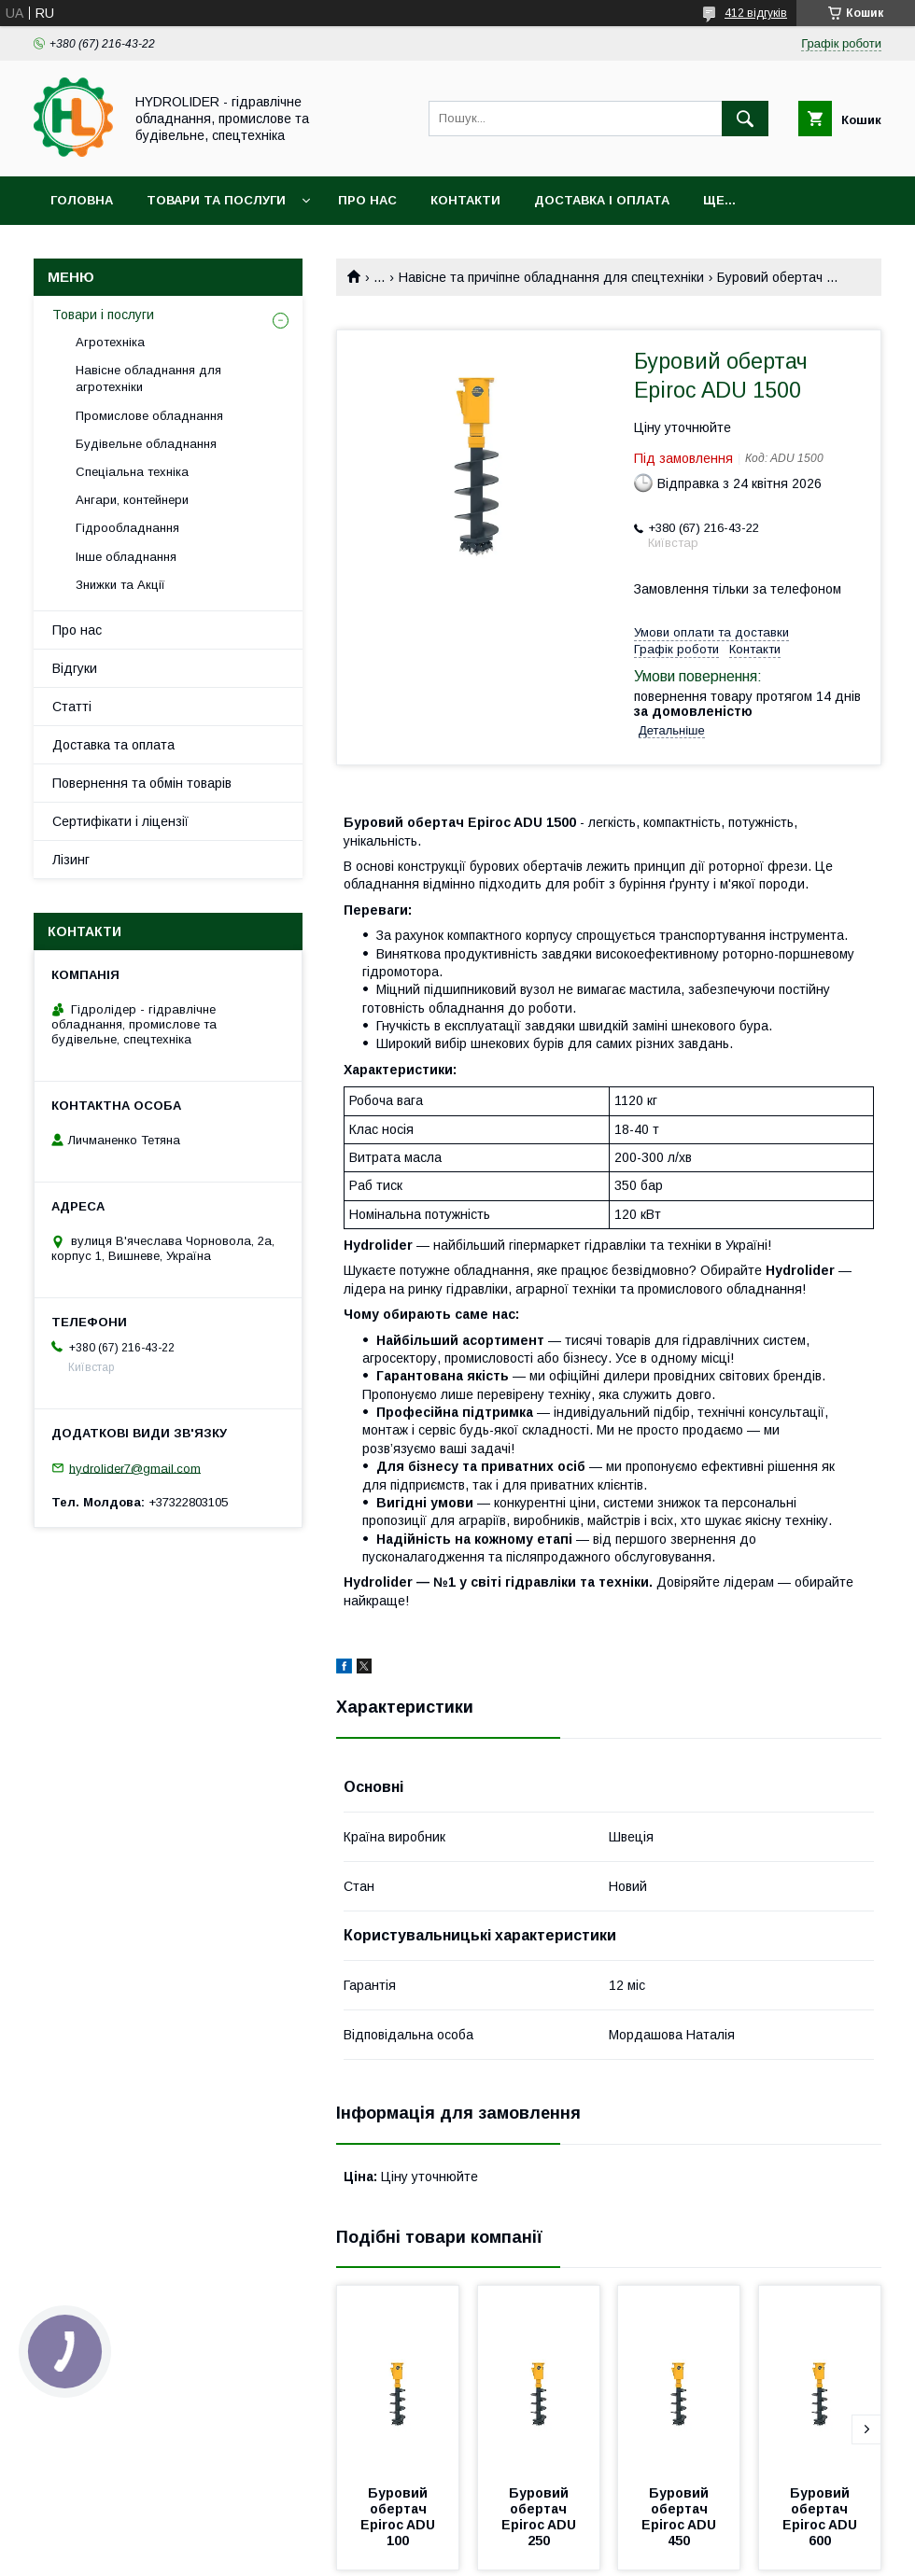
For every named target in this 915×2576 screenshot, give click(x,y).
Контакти (465, 200)
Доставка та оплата (113, 744)
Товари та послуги (216, 200)
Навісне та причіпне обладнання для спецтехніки (551, 277)
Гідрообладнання (127, 528)
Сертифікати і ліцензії (120, 821)
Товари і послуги (103, 314)
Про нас (367, 200)
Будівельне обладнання (146, 444)
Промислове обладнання (149, 416)
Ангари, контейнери (132, 500)
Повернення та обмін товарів (142, 783)
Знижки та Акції (120, 585)
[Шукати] (745, 118)
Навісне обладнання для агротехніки (148, 378)
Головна (81, 200)
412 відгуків (756, 13)
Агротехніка (110, 342)
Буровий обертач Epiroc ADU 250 (540, 2516)
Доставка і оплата (601, 200)
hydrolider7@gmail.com (135, 1468)
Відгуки (74, 668)
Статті (72, 706)
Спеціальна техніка (132, 472)
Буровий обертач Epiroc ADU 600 (821, 2516)
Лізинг (71, 859)
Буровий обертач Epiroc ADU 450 (680, 2516)
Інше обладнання (126, 557)
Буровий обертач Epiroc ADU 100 (399, 2516)
